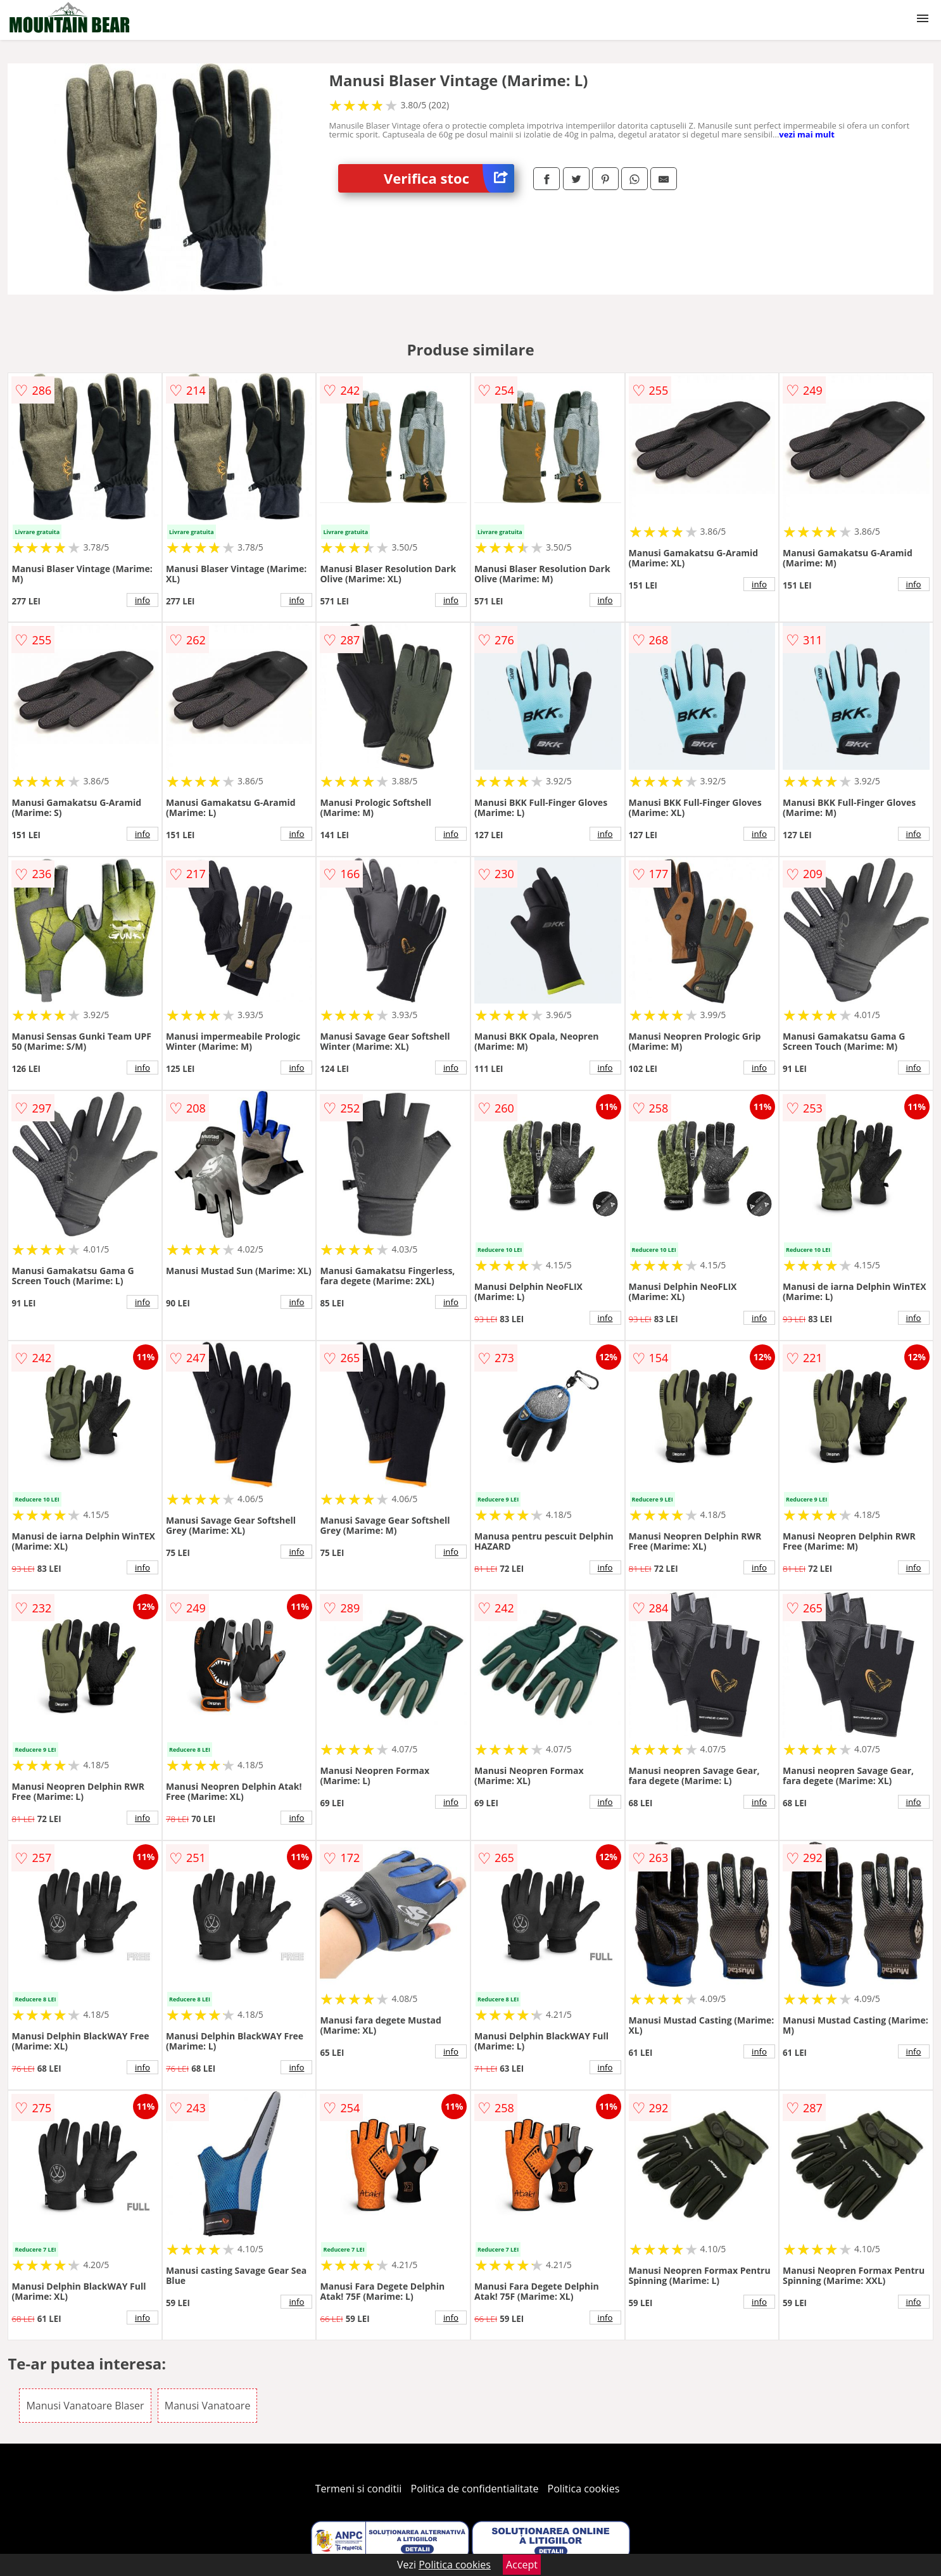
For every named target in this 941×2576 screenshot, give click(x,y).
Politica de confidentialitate (475, 2489)
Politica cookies (584, 2489)
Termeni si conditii (358, 2489)
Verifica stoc (449, 178)
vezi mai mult (807, 134)
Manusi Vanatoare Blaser (85, 2406)
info (142, 600)
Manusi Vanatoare (208, 2406)
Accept (522, 2565)
